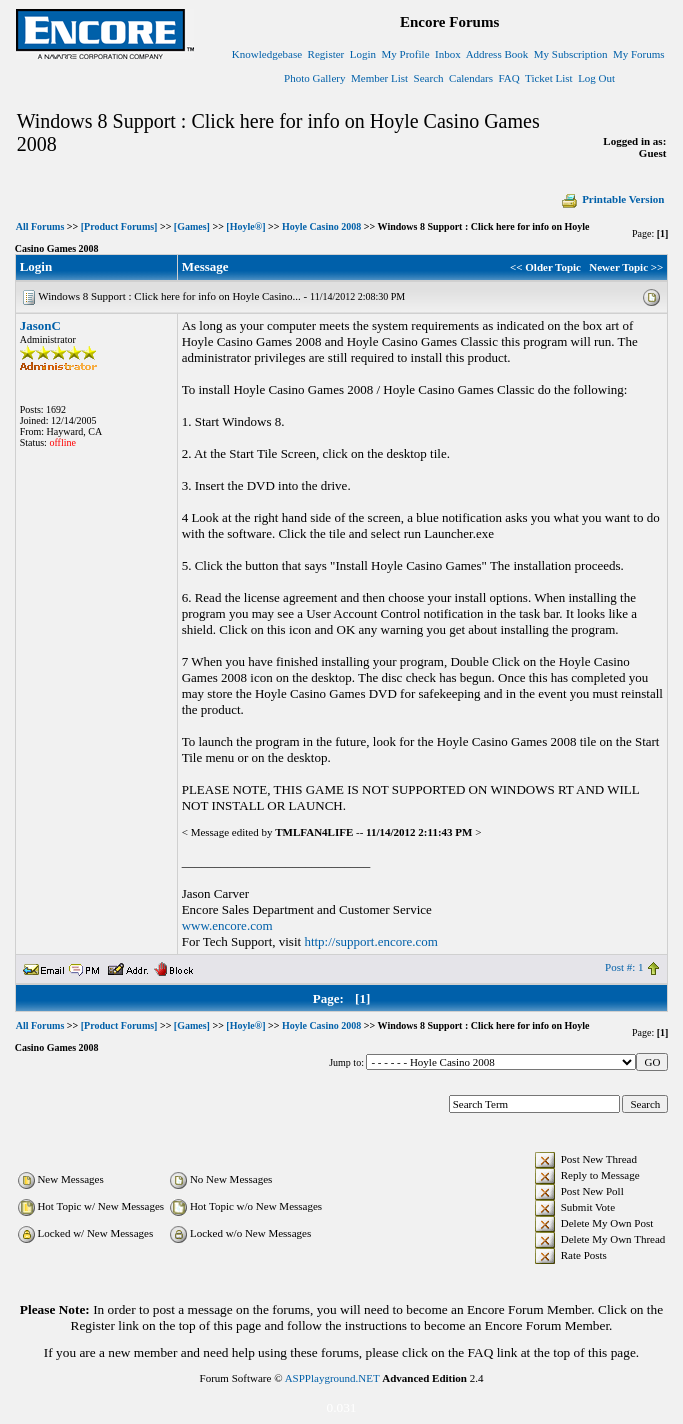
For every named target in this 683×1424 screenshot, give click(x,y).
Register (326, 54)
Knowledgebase (267, 54)
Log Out (596, 78)
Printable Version (612, 199)
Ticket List (549, 78)
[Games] (192, 226)
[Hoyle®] (245, 226)
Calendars (471, 78)
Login (363, 54)
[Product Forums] (119, 226)
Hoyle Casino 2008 (321, 226)
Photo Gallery (314, 78)
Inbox (448, 54)
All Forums (40, 226)
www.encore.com (227, 925)
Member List (379, 78)
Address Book (497, 54)
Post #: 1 (624, 967)
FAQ (509, 78)
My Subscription (571, 54)
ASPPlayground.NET (332, 1378)
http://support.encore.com (371, 941)
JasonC (40, 325)
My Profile (406, 54)
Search (429, 78)
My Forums (639, 54)
